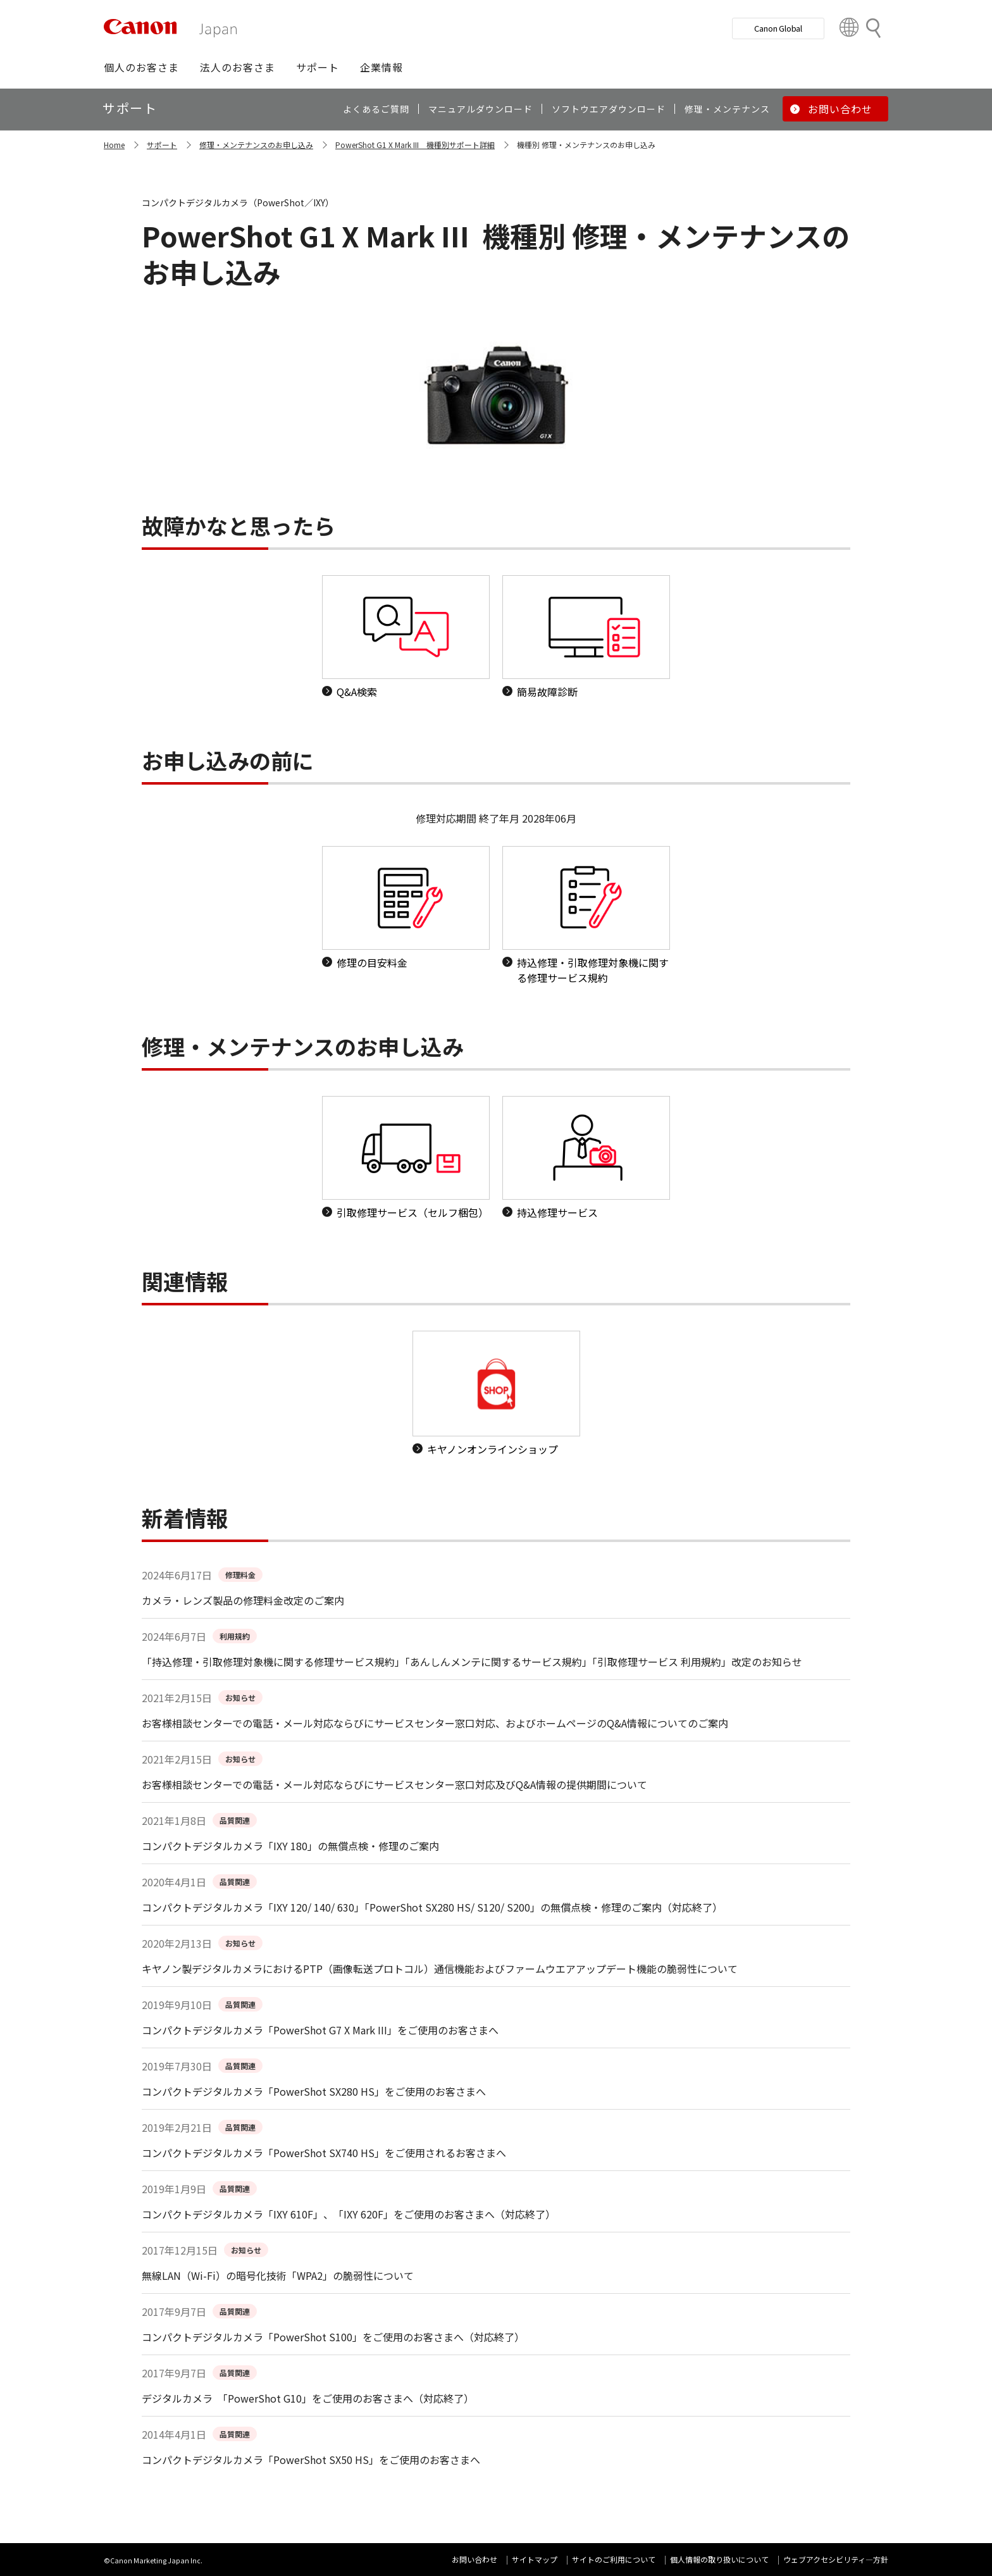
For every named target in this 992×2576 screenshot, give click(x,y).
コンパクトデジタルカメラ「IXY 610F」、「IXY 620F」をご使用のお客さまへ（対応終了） (348, 2214)
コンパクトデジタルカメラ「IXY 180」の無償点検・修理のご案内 (290, 1845)
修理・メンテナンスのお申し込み (256, 144)
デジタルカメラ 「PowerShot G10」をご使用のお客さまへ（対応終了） (308, 2398)
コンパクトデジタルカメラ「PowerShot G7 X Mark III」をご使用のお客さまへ (320, 2030)
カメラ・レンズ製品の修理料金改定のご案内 (243, 1600)
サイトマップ (534, 2559)
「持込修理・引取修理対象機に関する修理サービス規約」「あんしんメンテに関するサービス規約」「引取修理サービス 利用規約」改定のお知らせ (472, 1661)
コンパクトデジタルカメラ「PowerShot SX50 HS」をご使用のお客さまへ (311, 2459)
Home (114, 144)
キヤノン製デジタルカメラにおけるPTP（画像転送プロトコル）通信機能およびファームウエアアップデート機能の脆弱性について (440, 1968)
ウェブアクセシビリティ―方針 (835, 2559)
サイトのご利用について (613, 2559)
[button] (141, 67)
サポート (162, 144)
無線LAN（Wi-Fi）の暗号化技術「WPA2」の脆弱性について (278, 2275)
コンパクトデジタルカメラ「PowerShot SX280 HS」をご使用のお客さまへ (314, 2091)
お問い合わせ (474, 2559)
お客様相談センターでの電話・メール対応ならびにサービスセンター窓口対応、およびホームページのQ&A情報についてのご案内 (435, 1723)
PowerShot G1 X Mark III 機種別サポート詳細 (415, 144)
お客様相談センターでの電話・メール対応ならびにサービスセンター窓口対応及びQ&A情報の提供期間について (394, 1784)
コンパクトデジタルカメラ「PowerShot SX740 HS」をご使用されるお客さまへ (324, 2152)
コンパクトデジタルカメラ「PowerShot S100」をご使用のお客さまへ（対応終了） (333, 2336)
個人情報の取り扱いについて (719, 2559)
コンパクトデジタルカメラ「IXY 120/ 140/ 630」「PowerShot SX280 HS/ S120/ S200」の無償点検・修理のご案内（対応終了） (432, 1907)
